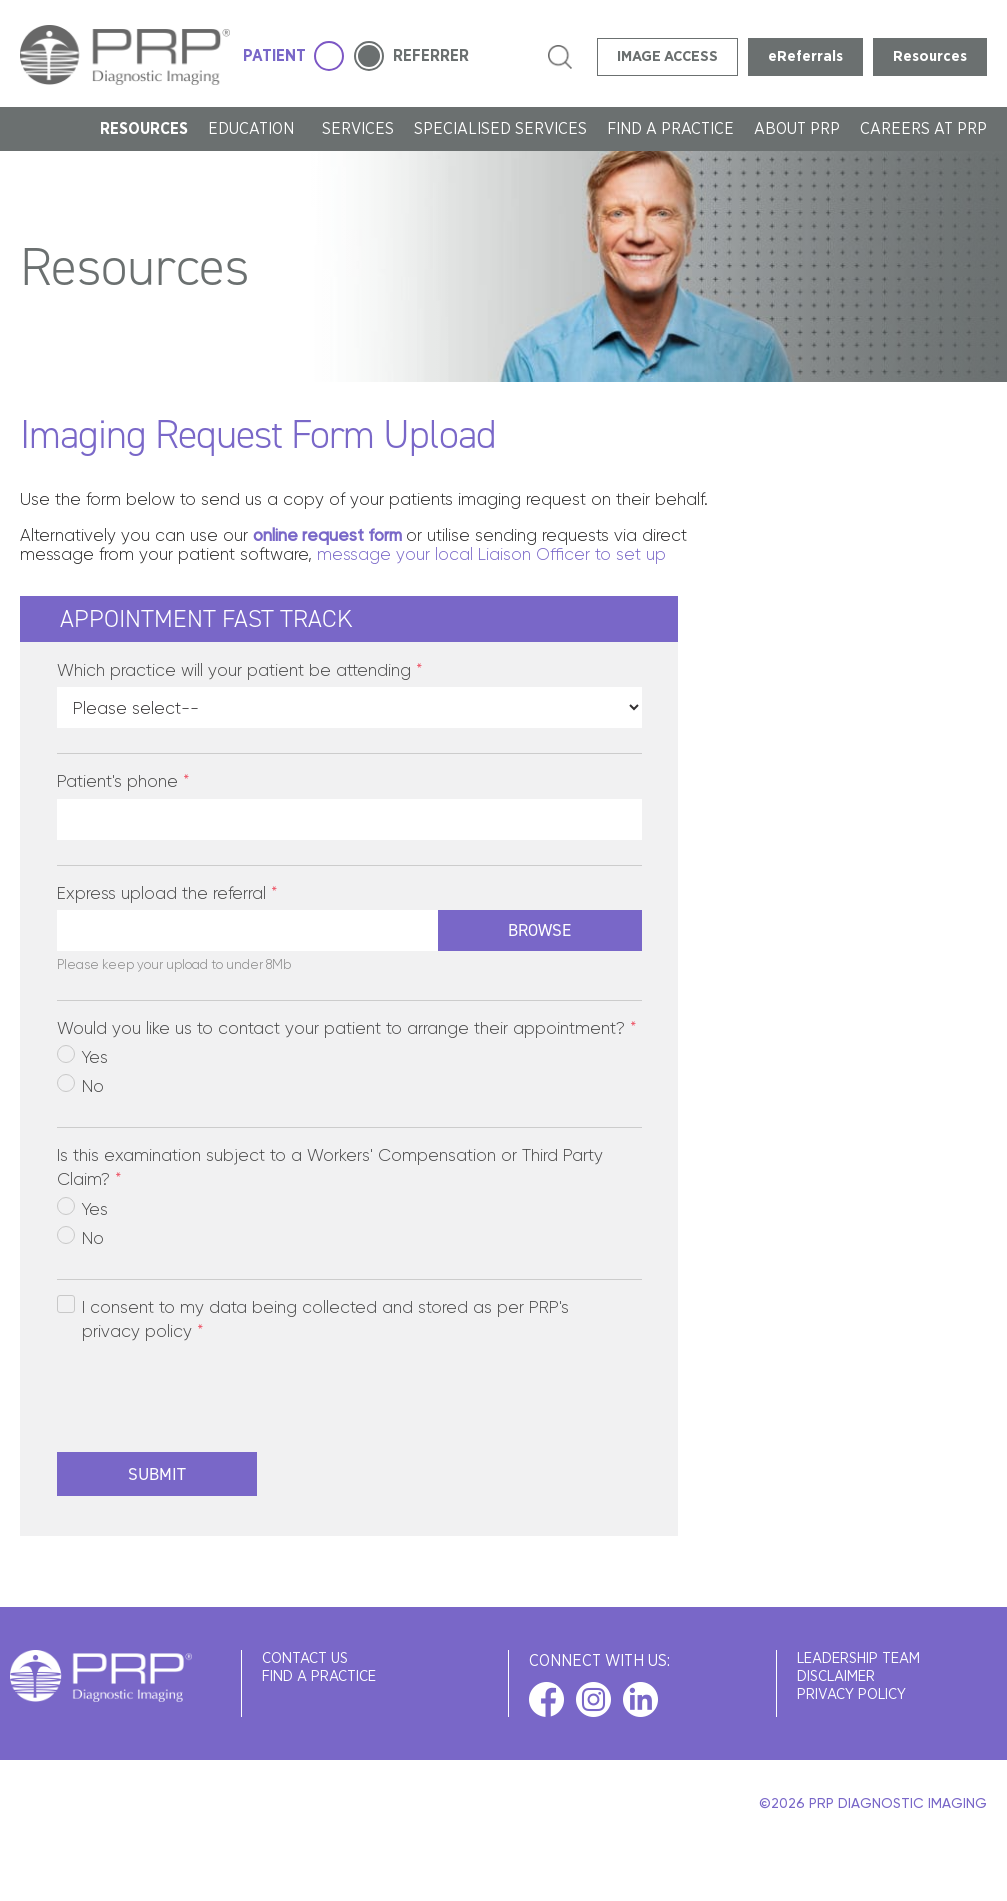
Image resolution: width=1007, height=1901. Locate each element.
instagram (593, 1699)
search (560, 57)
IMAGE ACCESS (667, 56)
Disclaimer (836, 1676)
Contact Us (305, 1658)
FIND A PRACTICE (670, 129)
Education (255, 129)
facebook (546, 1699)
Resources (930, 56)
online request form (327, 535)
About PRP (797, 129)
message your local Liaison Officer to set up (491, 554)
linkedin (640, 1699)
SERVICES (358, 129)
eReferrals (805, 56)
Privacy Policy (851, 1694)
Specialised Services (500, 129)
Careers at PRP (923, 129)
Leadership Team (858, 1658)
